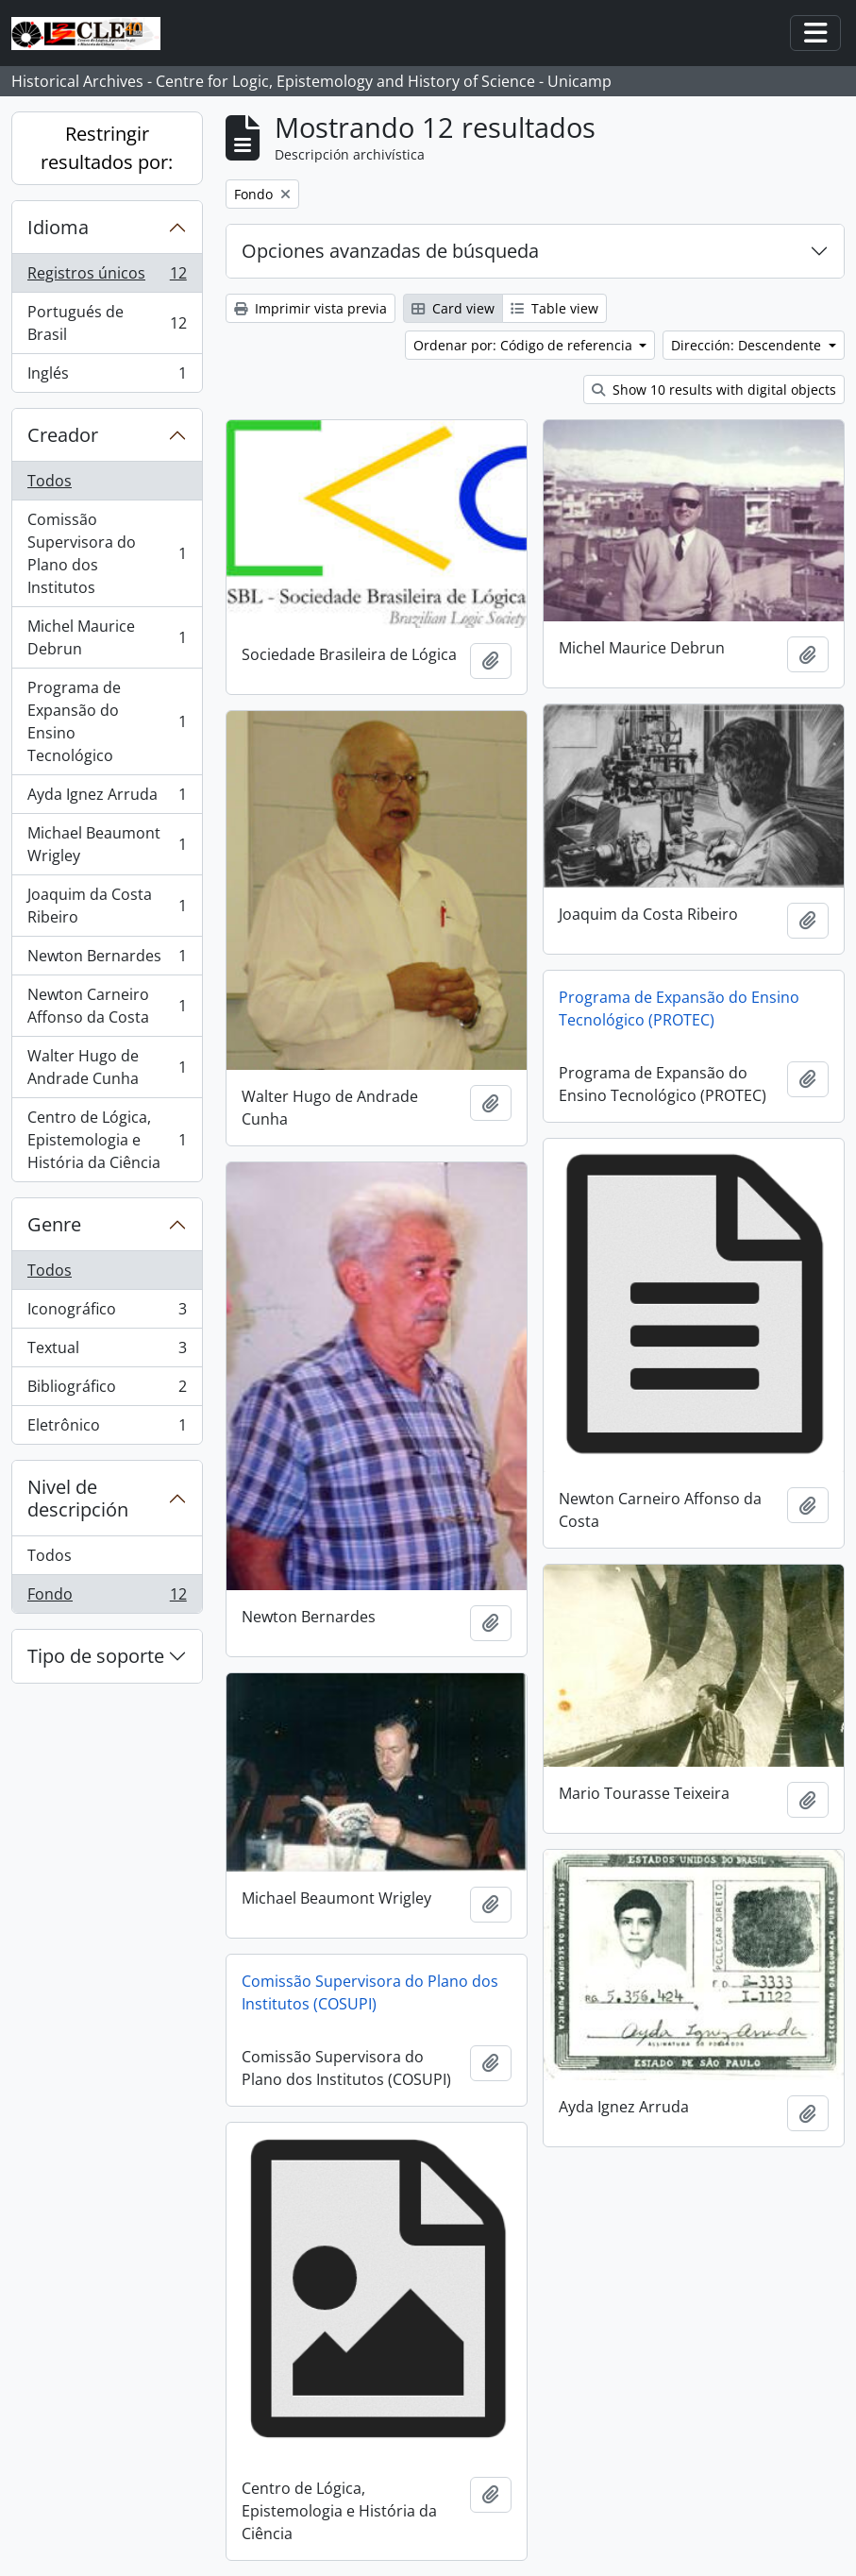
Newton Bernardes (106, 959)
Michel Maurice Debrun (106, 637)
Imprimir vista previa (310, 308)
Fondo (106, 1598)
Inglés (106, 377)
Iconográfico (106, 1313)
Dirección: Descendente (748, 345)
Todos (49, 480)
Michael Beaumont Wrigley (106, 844)
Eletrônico (106, 1429)
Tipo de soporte (95, 1656)
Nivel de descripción (77, 1498)
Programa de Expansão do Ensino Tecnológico (106, 721)
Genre (54, 1224)
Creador (62, 435)
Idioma (58, 227)
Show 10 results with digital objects (714, 389)
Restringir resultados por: (107, 148)
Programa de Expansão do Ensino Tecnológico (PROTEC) (679, 1008)
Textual (106, 1351)
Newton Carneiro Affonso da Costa (106, 1005)
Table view (554, 308)
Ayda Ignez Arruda (106, 798)
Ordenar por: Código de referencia (524, 345)
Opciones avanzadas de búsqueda (390, 250)
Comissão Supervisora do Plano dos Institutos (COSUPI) (370, 1992)
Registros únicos (106, 277)
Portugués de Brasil (106, 323)
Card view (453, 308)
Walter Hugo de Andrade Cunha (106, 1067)
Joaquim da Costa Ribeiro (106, 905)
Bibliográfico (106, 1390)
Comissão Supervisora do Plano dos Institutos (106, 553)
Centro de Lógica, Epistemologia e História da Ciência (106, 1140)
